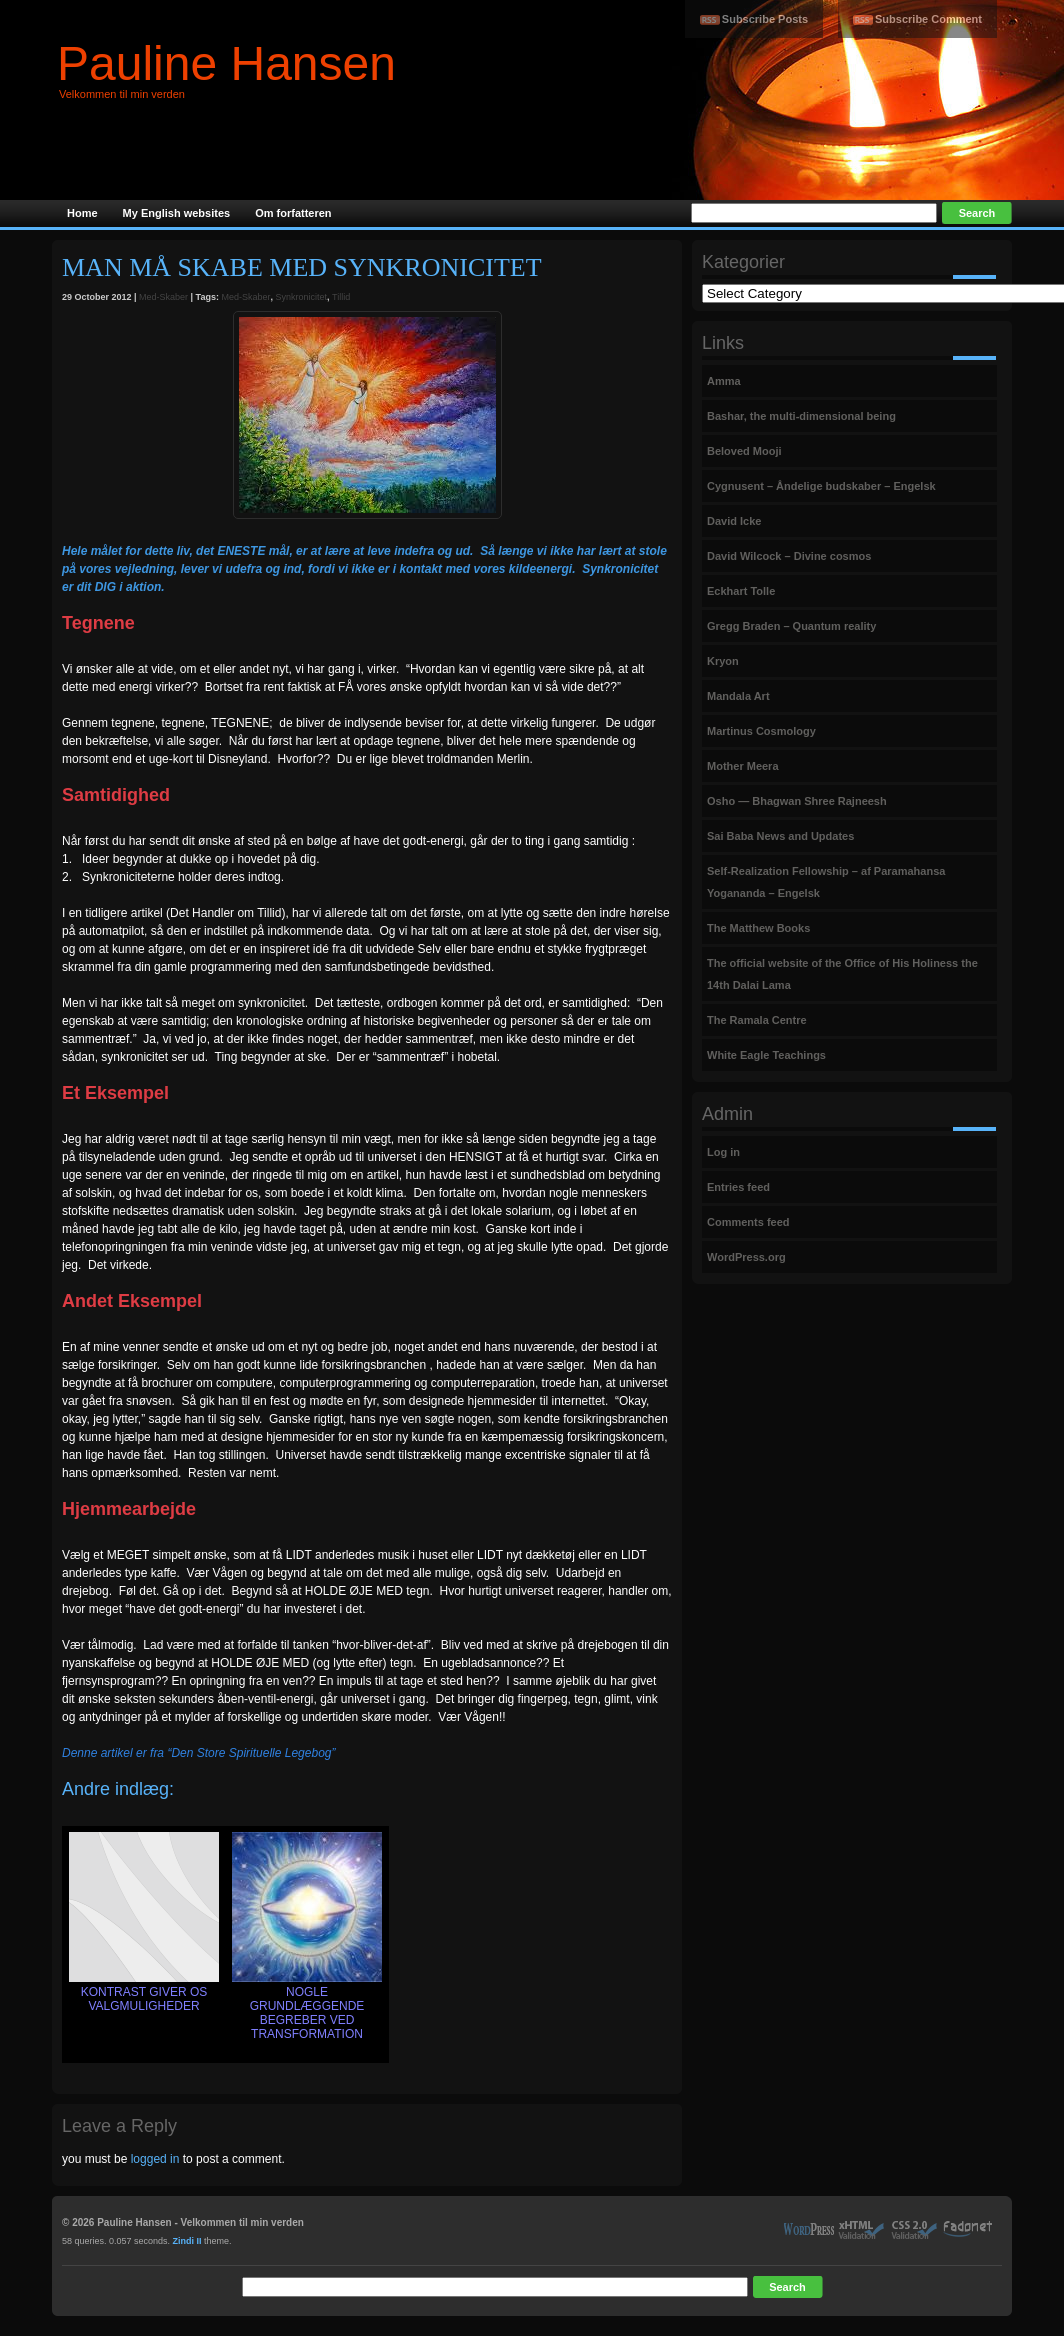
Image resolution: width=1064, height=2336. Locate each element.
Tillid (341, 297)
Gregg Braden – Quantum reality (791, 626)
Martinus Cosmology (761, 731)
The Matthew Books (758, 928)
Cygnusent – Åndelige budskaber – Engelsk (821, 486)
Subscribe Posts (765, 19)
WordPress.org (746, 1257)
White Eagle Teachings (766, 1055)
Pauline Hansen (226, 63)
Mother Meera (743, 766)
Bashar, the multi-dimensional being (801, 416)
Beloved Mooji (744, 451)
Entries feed (738, 1187)
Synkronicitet (302, 297)
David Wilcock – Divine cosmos (789, 556)
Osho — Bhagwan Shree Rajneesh (797, 801)
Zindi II (187, 2241)
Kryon (723, 661)
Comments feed (748, 1222)
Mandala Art (738, 696)
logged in (155, 2159)
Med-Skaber (163, 297)
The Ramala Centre (757, 1020)
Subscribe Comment (928, 19)
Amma (724, 381)
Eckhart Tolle (741, 591)
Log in (723, 1152)
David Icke (734, 521)
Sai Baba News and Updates (780, 836)
